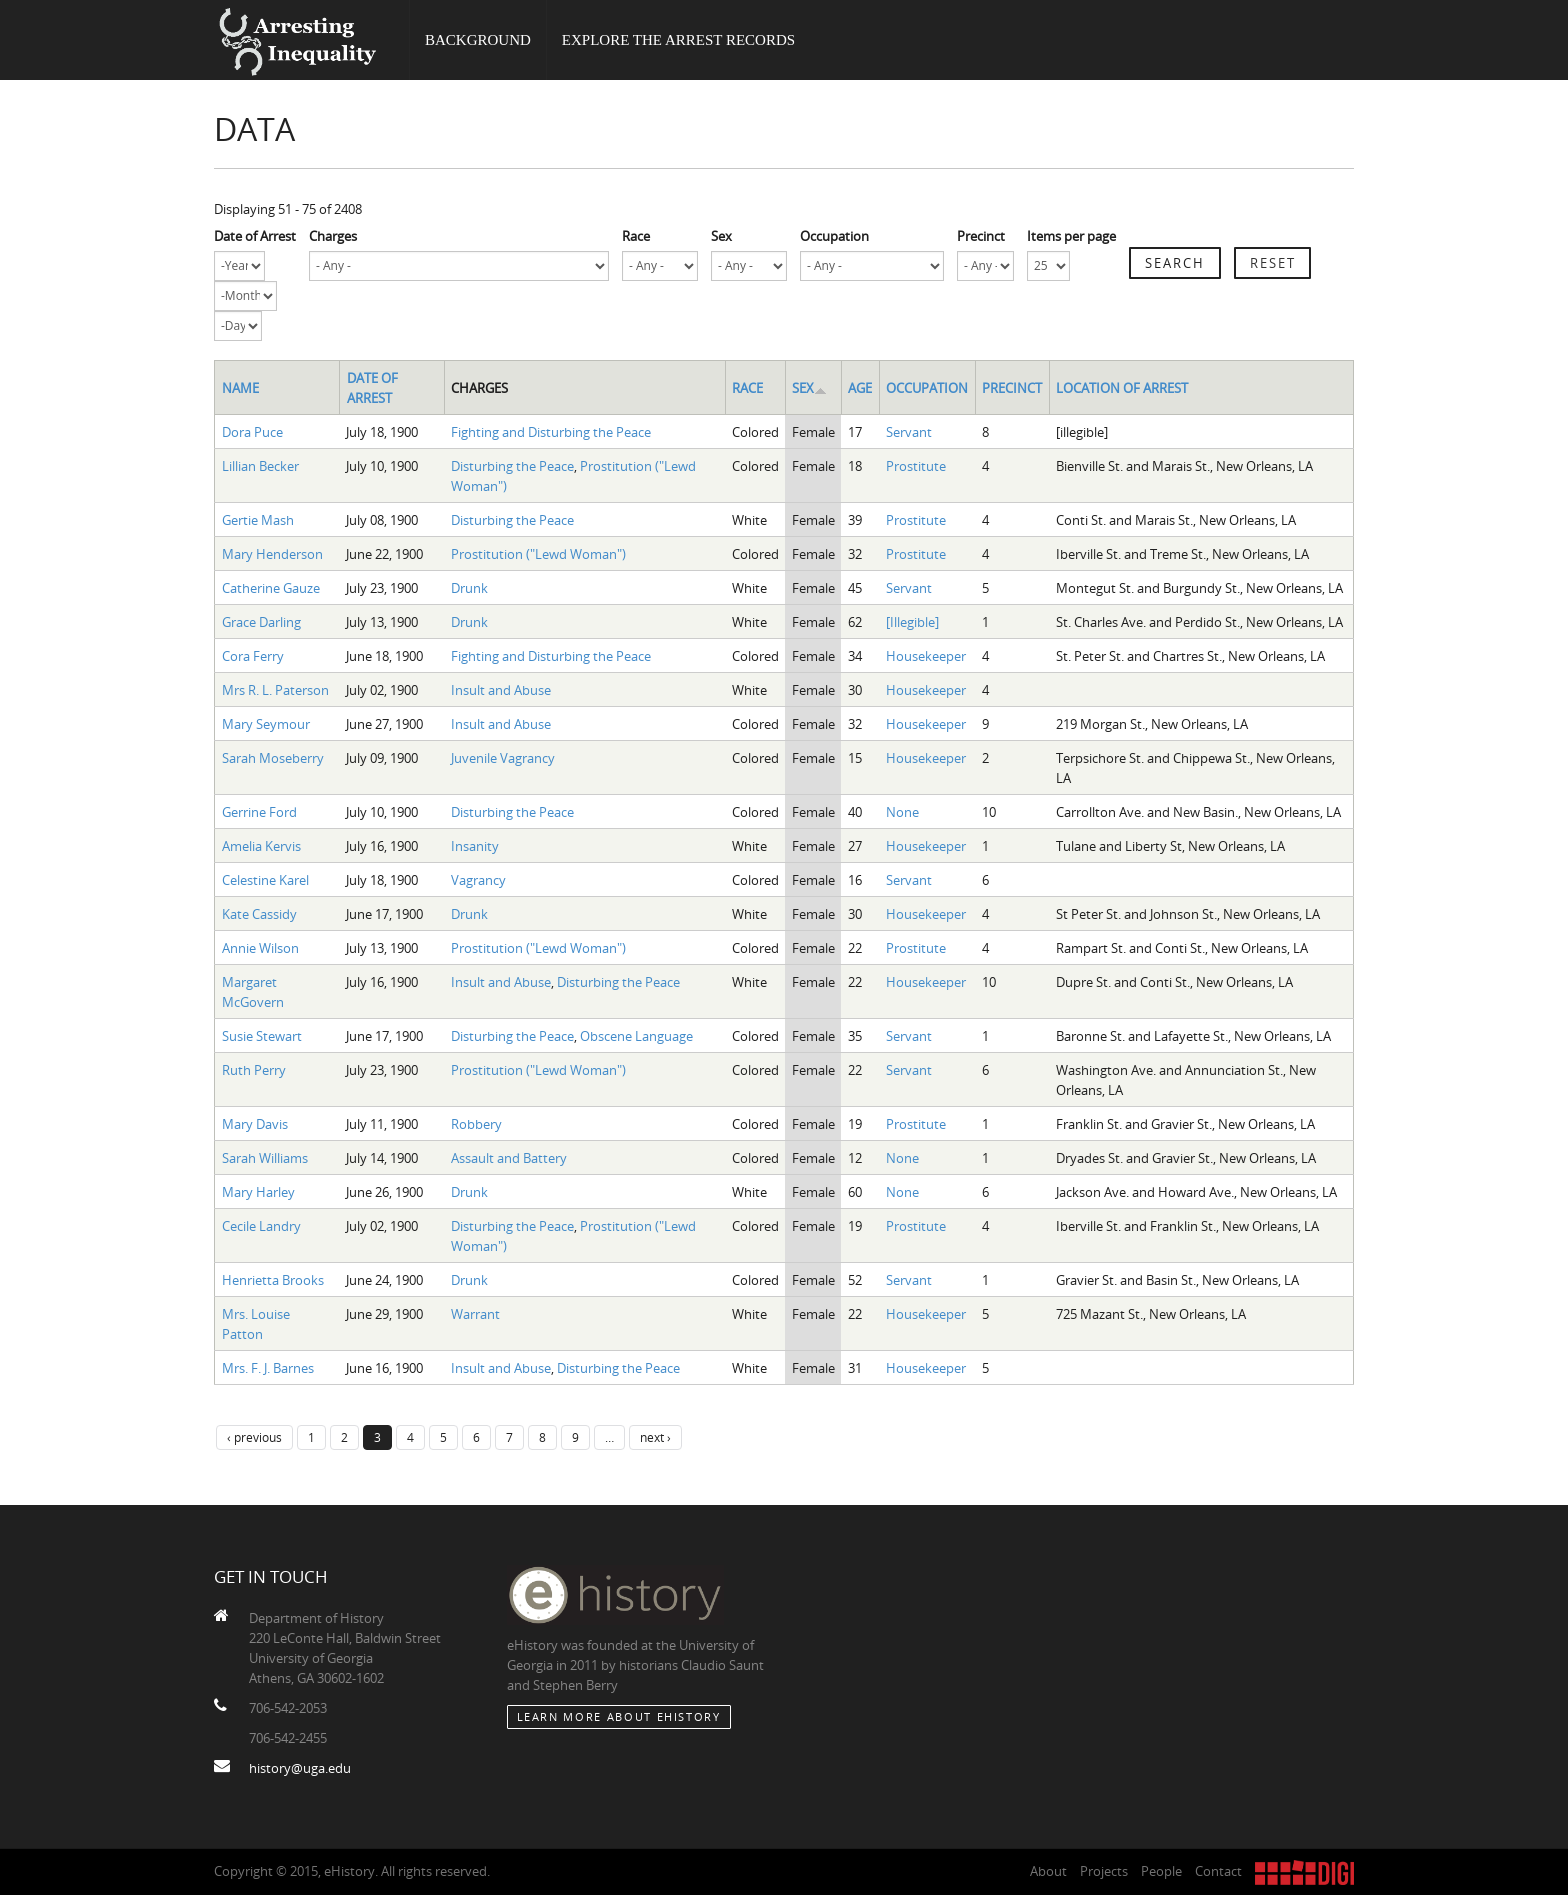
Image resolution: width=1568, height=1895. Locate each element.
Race (636, 236)
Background (478, 40)
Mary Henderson (272, 554)
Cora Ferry (253, 656)
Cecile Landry (261, 1226)
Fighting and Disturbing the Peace (551, 432)
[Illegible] (912, 622)
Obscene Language (636, 1036)
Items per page (1071, 236)
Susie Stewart (262, 1036)
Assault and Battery (509, 1158)
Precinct (981, 236)
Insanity (475, 846)
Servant (909, 432)
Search (1175, 263)
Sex (721, 236)
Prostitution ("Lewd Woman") (538, 554)
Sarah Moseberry (273, 758)
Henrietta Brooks (273, 1280)
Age (860, 388)
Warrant (475, 1314)
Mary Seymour (266, 724)
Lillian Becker (260, 466)
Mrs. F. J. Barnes (268, 1368)
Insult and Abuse (501, 690)
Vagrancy (478, 880)
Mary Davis (255, 1124)
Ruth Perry (254, 1070)
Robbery (476, 1124)
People (1161, 1871)
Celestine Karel (265, 880)
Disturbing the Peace (512, 466)
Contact (1218, 1871)
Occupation (834, 236)
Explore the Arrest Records (678, 40)
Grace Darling (261, 622)
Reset (1273, 263)
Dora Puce (252, 432)
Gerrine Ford (259, 812)
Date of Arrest (255, 236)
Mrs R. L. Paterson (275, 690)
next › (655, 1437)
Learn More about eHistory (619, 1716)
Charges (333, 236)
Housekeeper (926, 656)
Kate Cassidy (259, 914)
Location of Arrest (1122, 388)
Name (240, 388)
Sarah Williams (265, 1158)
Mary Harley (258, 1192)
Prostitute (916, 466)
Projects (1104, 1871)
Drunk (469, 588)
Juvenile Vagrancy (503, 758)
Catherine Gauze (271, 588)
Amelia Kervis (261, 846)
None (902, 812)
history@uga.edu (300, 1768)
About (1048, 1871)
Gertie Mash (258, 520)
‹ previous (254, 1437)
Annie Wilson (260, 948)
